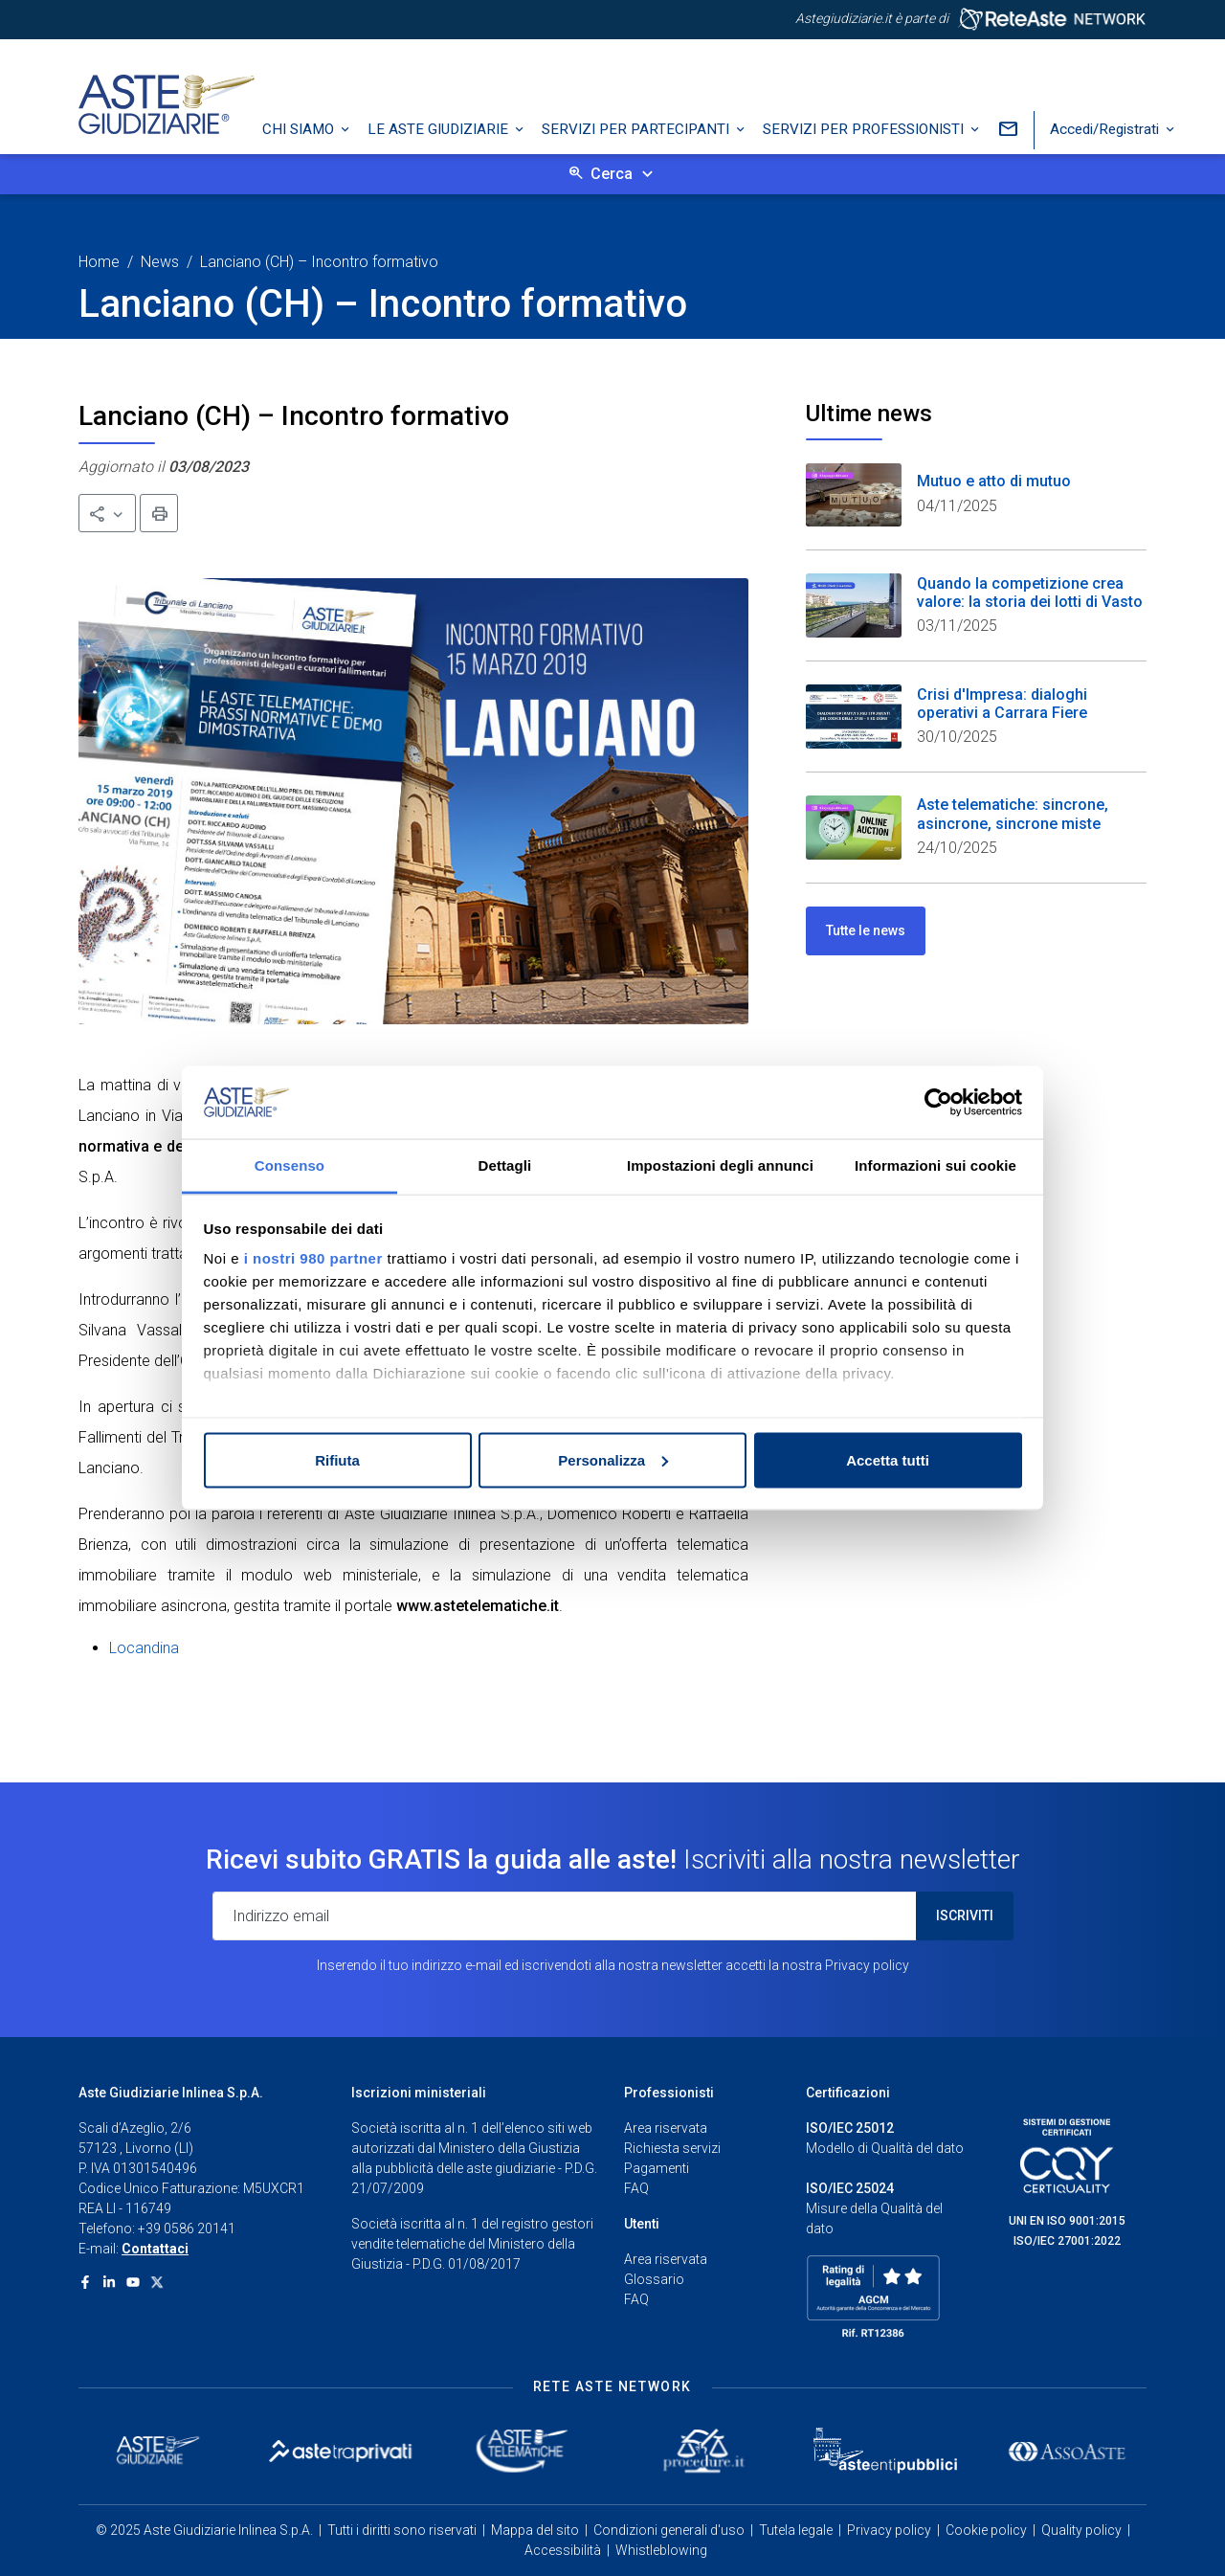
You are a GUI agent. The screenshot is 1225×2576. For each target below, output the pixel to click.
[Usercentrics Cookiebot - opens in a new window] (938, 1101)
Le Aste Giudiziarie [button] (440, 129)
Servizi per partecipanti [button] (637, 129)
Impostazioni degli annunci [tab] (720, 1165)
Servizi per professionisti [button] (865, 129)
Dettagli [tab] (505, 1165)
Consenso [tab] (289, 1165)
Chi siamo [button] (300, 129)
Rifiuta (337, 1459)
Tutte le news (865, 930)
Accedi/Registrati (1106, 129)
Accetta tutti (887, 1459)
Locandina (144, 1648)
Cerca (611, 174)
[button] (107, 513)
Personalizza (613, 1459)
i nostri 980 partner (313, 1258)
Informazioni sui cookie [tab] (935, 1165)
